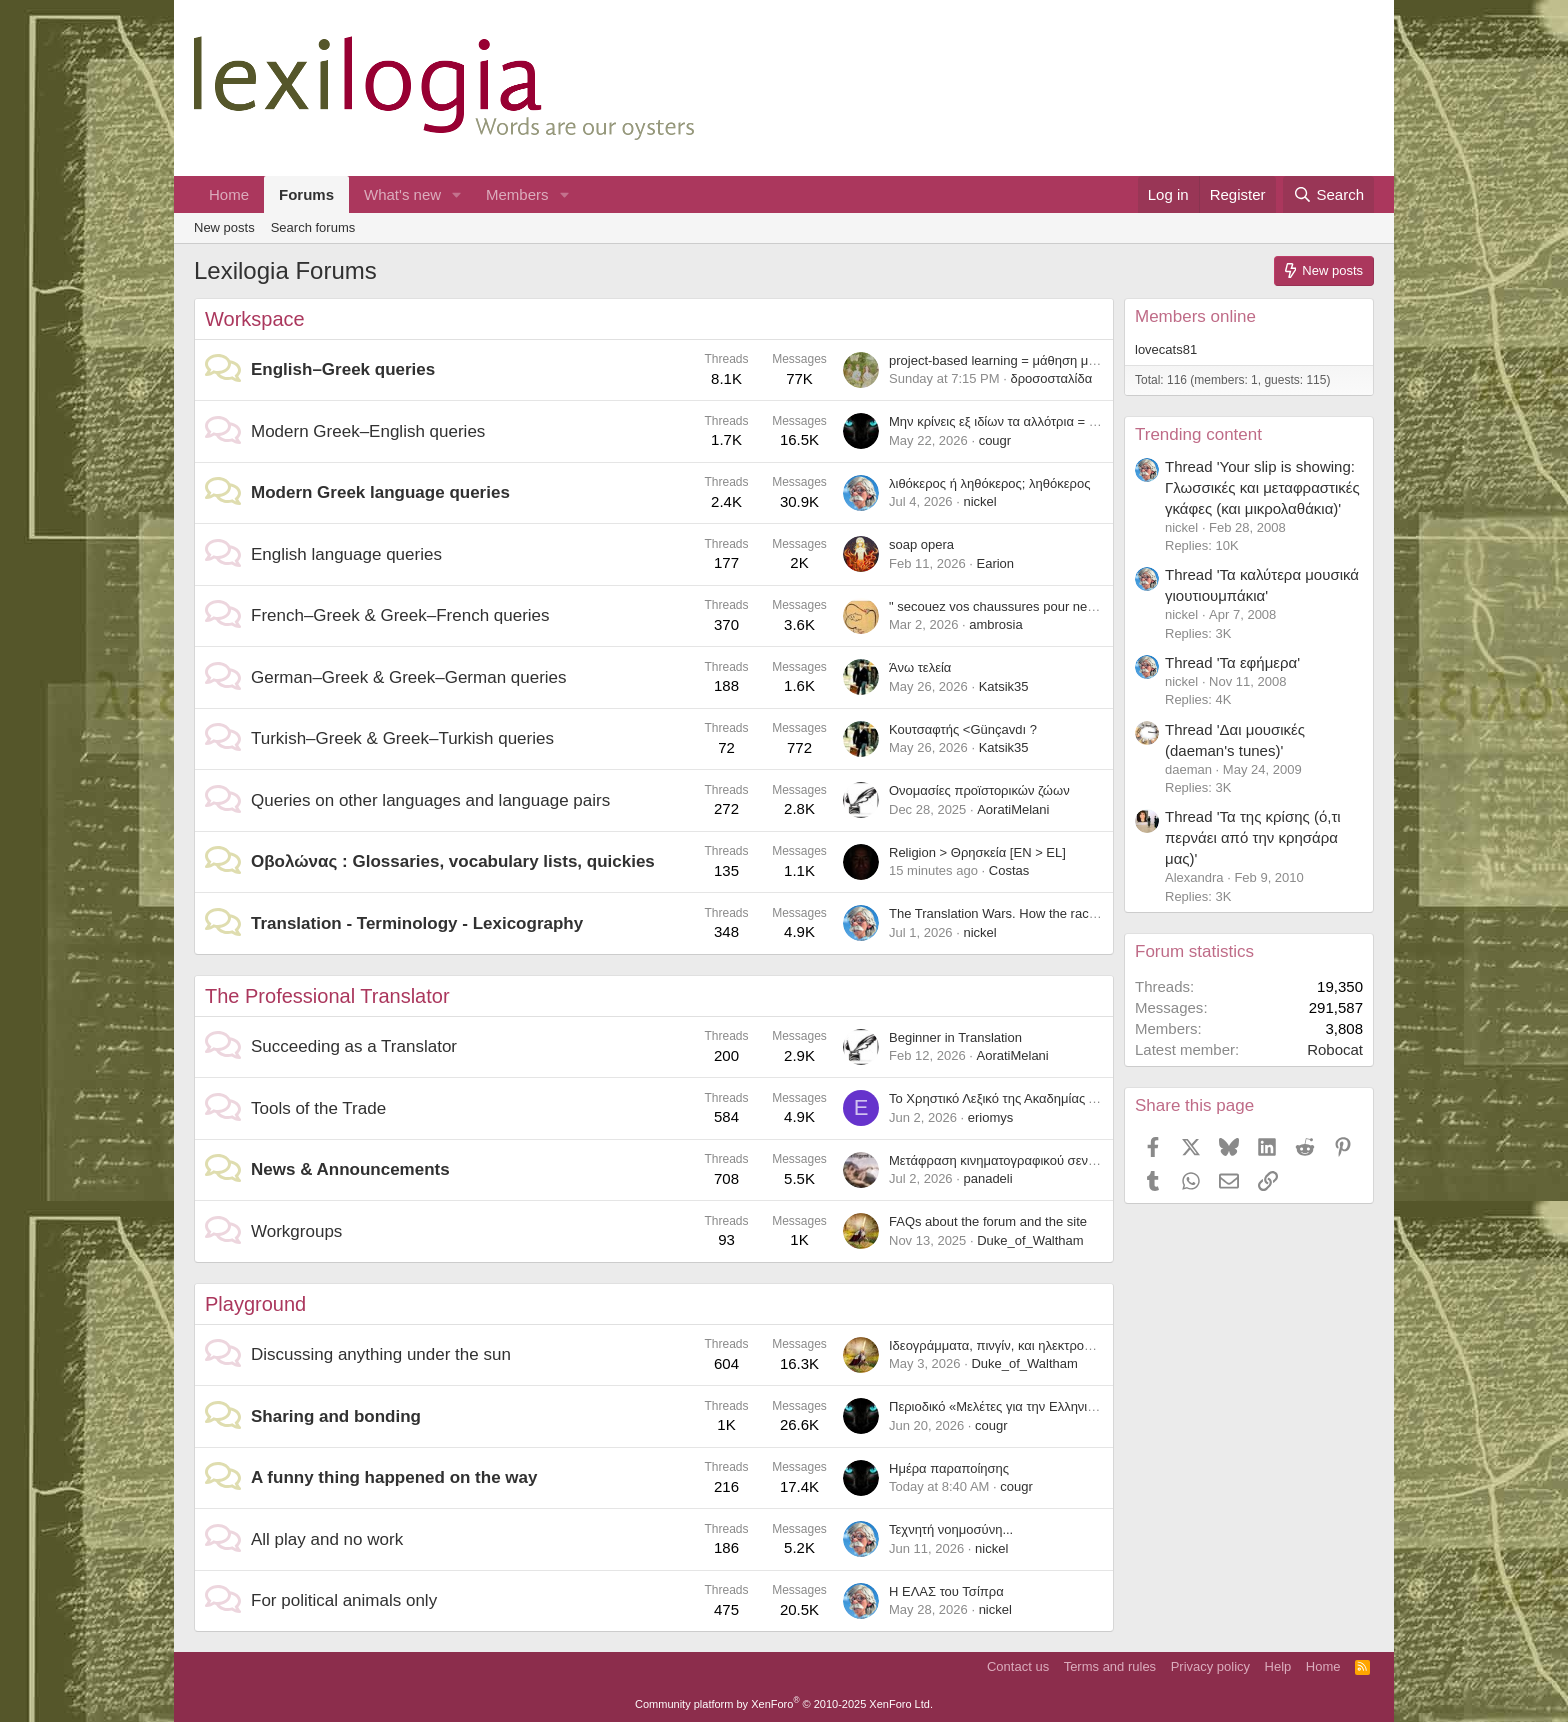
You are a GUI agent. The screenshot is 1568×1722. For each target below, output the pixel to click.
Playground (255, 1304)
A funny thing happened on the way (394, 1477)
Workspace (255, 319)
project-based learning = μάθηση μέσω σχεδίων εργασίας (1054, 360)
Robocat (1335, 1049)
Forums (306, 194)
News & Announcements (350, 1169)
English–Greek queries (343, 369)
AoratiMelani (1013, 809)
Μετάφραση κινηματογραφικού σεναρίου (1004, 1160)
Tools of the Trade (318, 1108)
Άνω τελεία (920, 667)
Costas (1009, 870)
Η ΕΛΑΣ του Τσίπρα (946, 1591)
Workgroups (296, 1231)
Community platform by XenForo (784, 1704)
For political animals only (344, 1600)
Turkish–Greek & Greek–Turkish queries (402, 738)
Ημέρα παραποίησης (949, 1468)
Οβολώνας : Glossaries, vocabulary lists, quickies (453, 861)
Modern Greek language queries (380, 492)
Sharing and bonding (336, 1416)
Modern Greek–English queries (368, 431)
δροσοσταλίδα (1051, 378)
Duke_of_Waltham (1030, 1240)
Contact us (1018, 1666)
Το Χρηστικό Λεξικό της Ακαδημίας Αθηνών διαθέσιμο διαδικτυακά (1077, 1098)
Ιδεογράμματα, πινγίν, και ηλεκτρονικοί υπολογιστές (1037, 1345)
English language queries (346, 554)
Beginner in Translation (955, 1037)
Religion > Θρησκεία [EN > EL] (977, 852)
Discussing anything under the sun (381, 1354)
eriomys (991, 1117)
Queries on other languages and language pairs (430, 800)
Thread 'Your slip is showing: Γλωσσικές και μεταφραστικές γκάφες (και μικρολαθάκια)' (1262, 487)
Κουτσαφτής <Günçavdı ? (963, 729)
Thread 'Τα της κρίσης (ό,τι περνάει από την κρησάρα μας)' (1253, 837)
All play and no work (327, 1539)
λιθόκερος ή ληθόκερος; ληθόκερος (989, 483)
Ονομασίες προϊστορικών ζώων (979, 790)
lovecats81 (1166, 349)
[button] (457, 194)
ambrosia (995, 624)
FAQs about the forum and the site (988, 1221)
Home (229, 194)
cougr (995, 440)
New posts (224, 227)
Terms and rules (1110, 1666)
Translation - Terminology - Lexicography (417, 923)
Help (1278, 1666)
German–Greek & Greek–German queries (409, 677)
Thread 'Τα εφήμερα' (1232, 662)
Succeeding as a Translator (354, 1046)
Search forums (313, 227)
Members (517, 194)
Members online (1195, 316)
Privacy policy (1210, 1666)
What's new (402, 194)
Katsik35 (1004, 686)
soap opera (921, 544)
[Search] (1328, 194)
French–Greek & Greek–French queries (400, 615)
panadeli (987, 1178)
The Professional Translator (327, 996)
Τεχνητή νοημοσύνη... (951, 1529)
